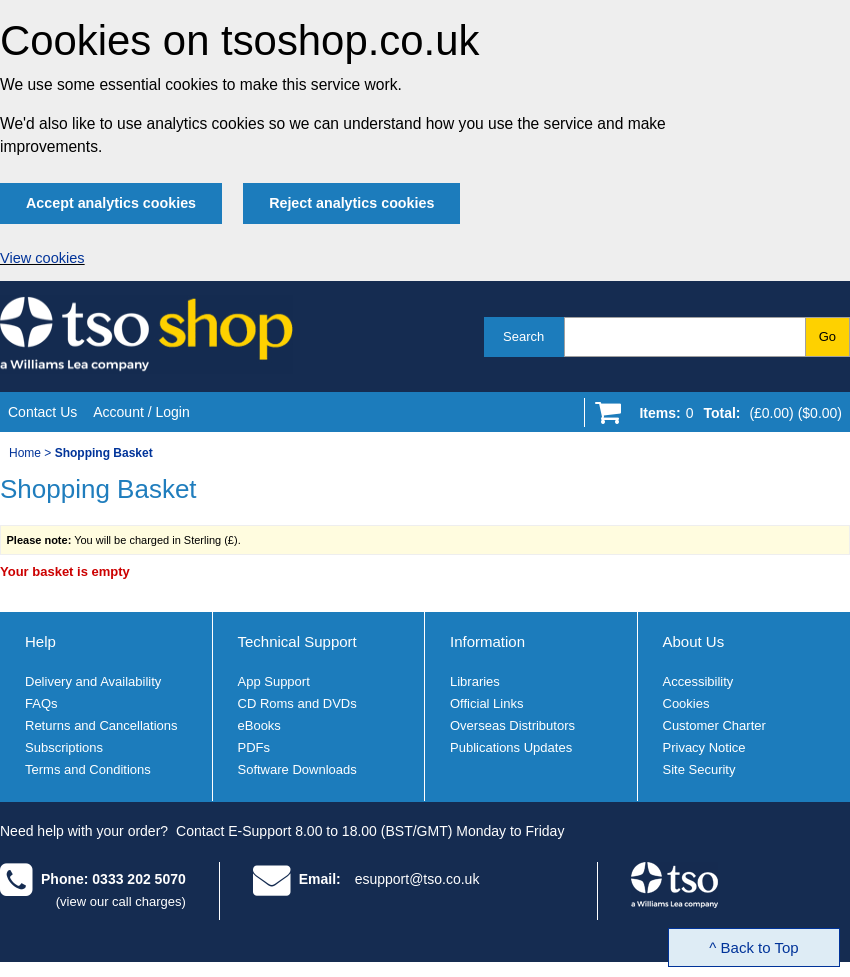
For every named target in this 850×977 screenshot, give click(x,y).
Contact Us (42, 412)
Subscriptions (64, 747)
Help (40, 641)
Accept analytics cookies (111, 203)
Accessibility (698, 681)
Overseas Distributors (512, 725)
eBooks (259, 725)
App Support (274, 681)
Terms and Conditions (88, 769)
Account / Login (141, 412)
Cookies (686, 703)
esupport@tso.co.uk (417, 879)
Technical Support (297, 641)
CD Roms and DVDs (297, 703)
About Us (694, 641)
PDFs (254, 747)
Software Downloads (297, 769)
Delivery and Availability (93, 681)
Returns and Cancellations (101, 725)
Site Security (699, 769)
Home (25, 453)
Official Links (486, 703)
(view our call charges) (121, 901)
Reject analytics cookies (351, 203)
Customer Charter (714, 725)
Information (487, 641)
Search (523, 336)
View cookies (42, 258)
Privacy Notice (704, 747)
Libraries (475, 681)
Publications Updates (511, 747)
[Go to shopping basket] (735, 417)
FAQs (41, 703)
